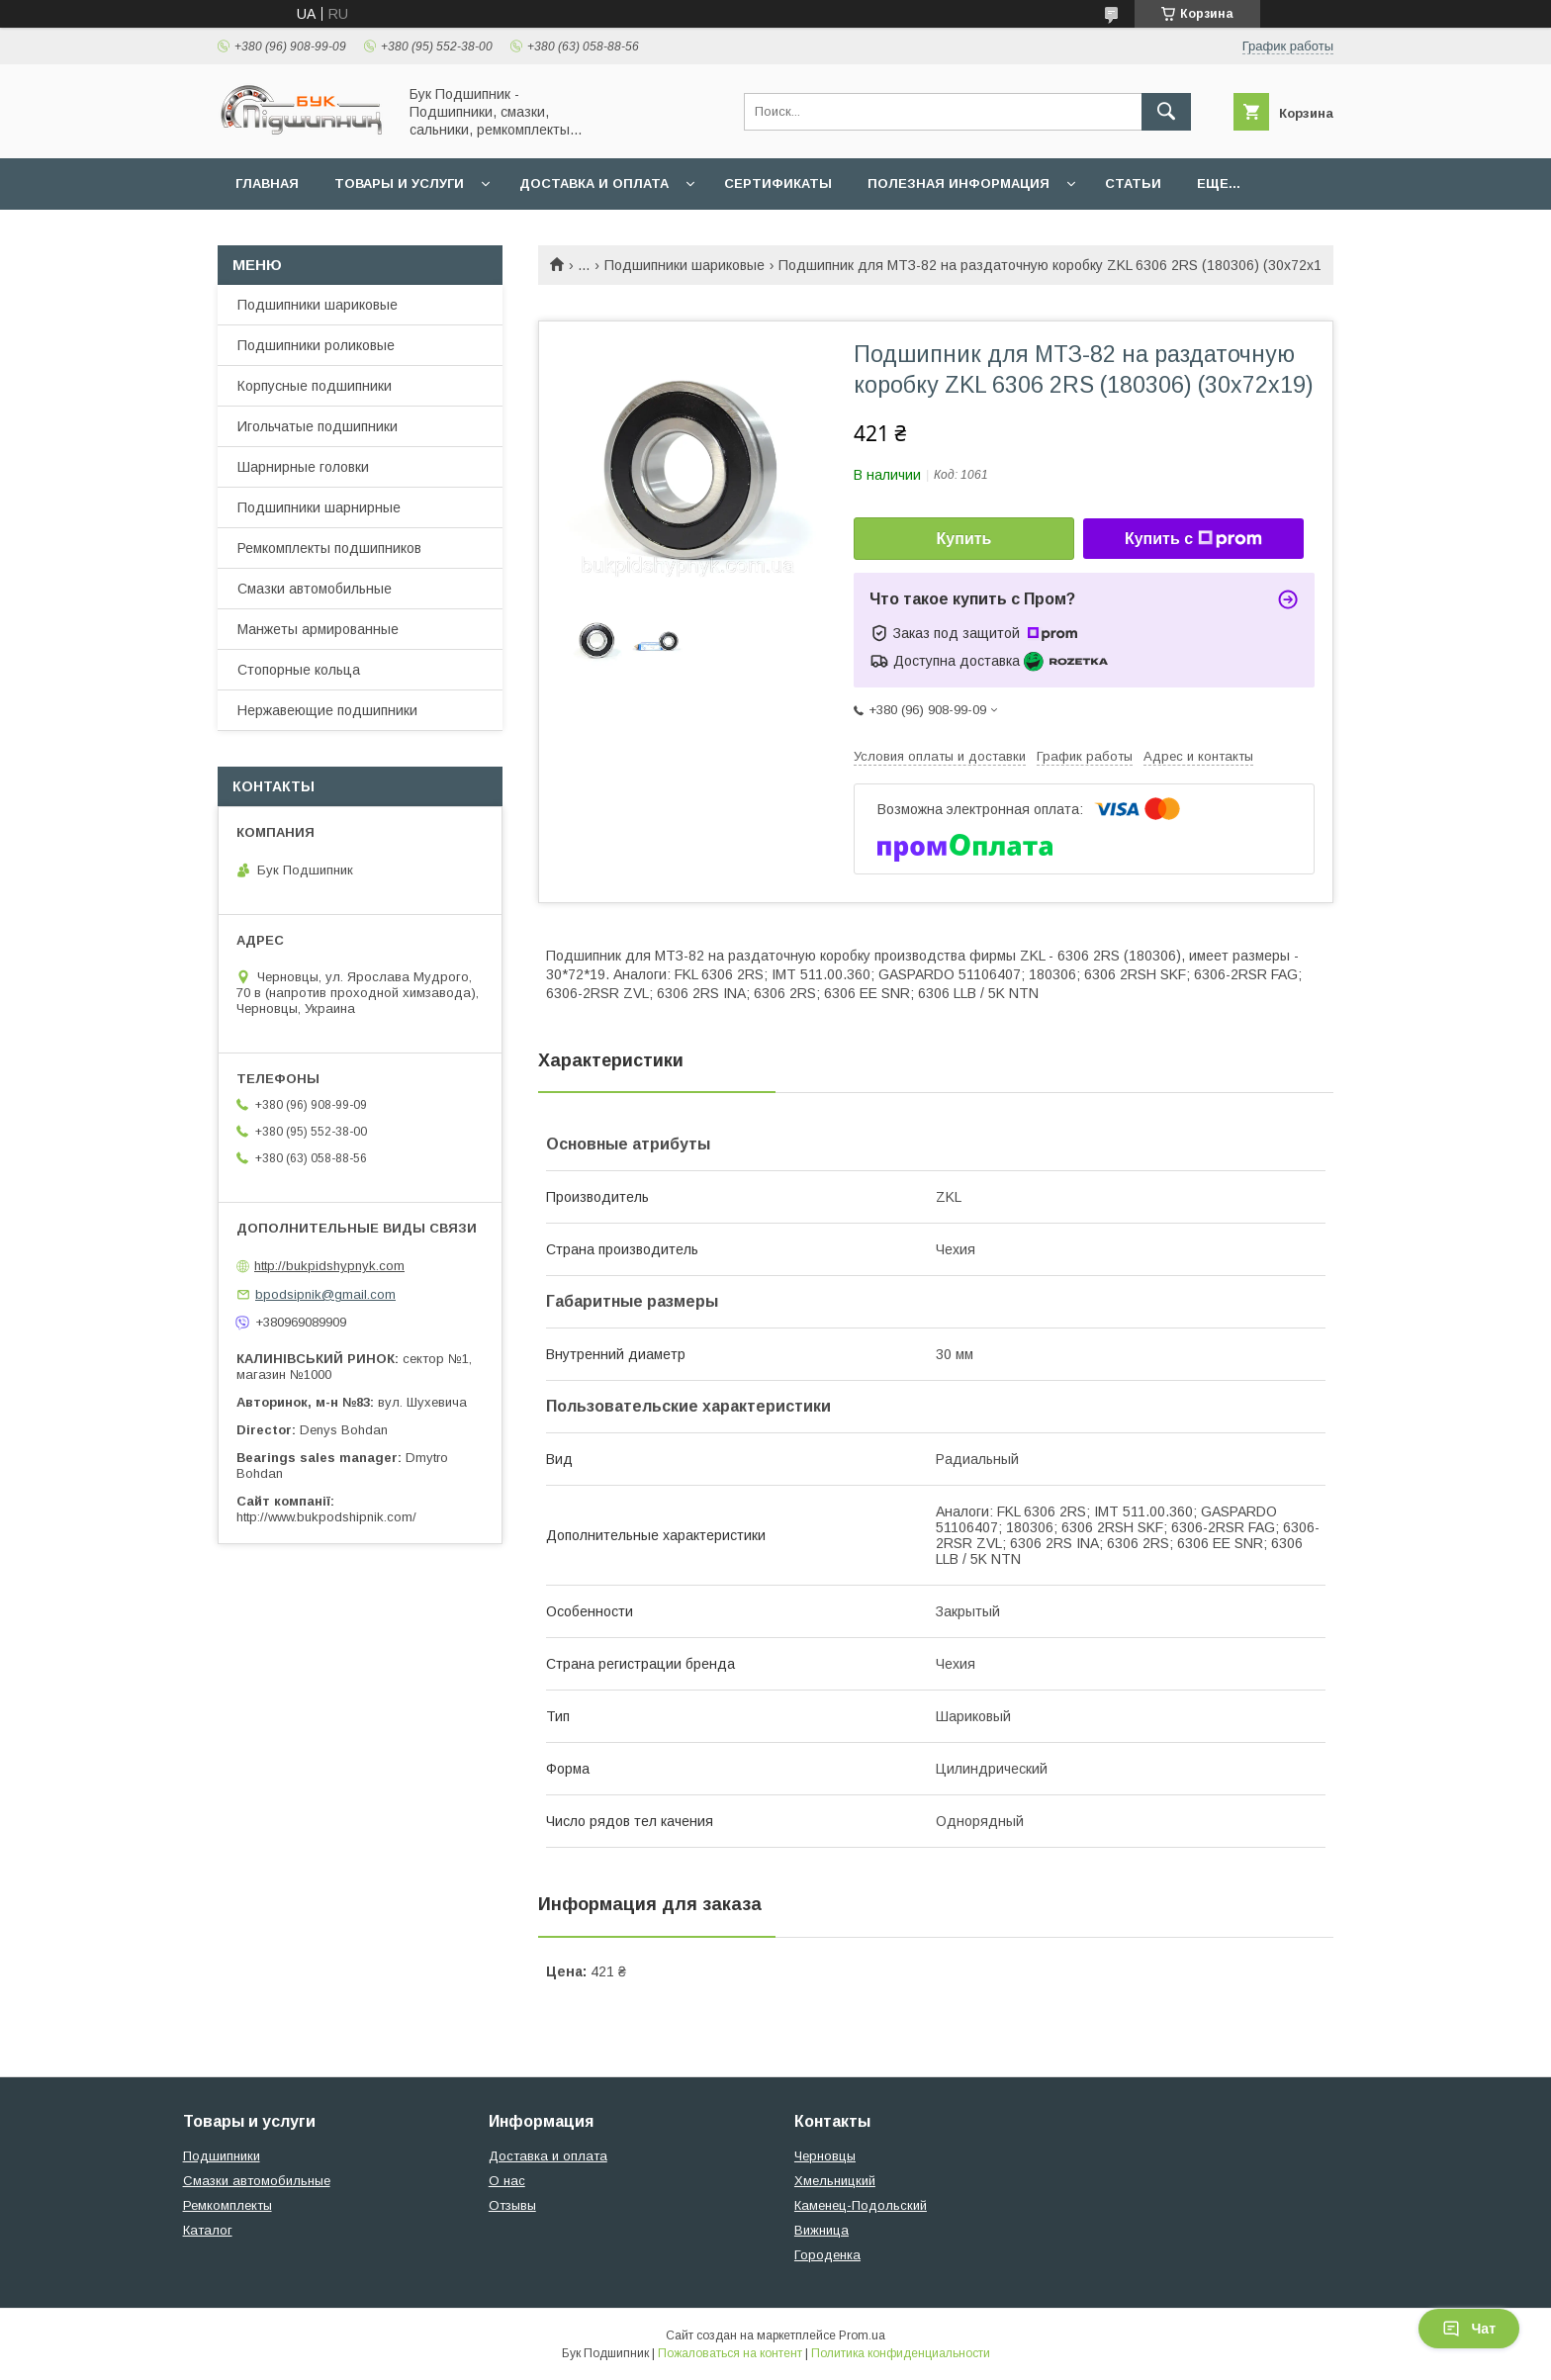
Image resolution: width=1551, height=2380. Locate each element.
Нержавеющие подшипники (327, 710)
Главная (267, 183)
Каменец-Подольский (860, 2205)
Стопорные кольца (298, 670)
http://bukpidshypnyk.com (329, 1265)
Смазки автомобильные (314, 588)
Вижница (821, 2230)
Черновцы (825, 2156)
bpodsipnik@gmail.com (325, 1294)
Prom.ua (862, 2335)
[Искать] (1166, 112)
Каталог (207, 2230)
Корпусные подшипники (314, 386)
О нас (507, 2180)
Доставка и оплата (594, 183)
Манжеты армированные (318, 629)
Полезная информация (958, 183)
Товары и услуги (399, 183)
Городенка (827, 2254)
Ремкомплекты (227, 2205)
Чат (1469, 2328)
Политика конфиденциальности (900, 2353)
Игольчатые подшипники (317, 426)
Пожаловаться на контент (730, 2353)
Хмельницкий (834, 2180)
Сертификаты (778, 183)
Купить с (1193, 539)
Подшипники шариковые (684, 265)
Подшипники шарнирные (319, 507)
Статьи (1133, 183)
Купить (964, 538)
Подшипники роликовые (316, 345)
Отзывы (512, 2205)
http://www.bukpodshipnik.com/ (326, 1517)
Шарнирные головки (303, 467)
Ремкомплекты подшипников (329, 548)
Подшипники (221, 2156)
